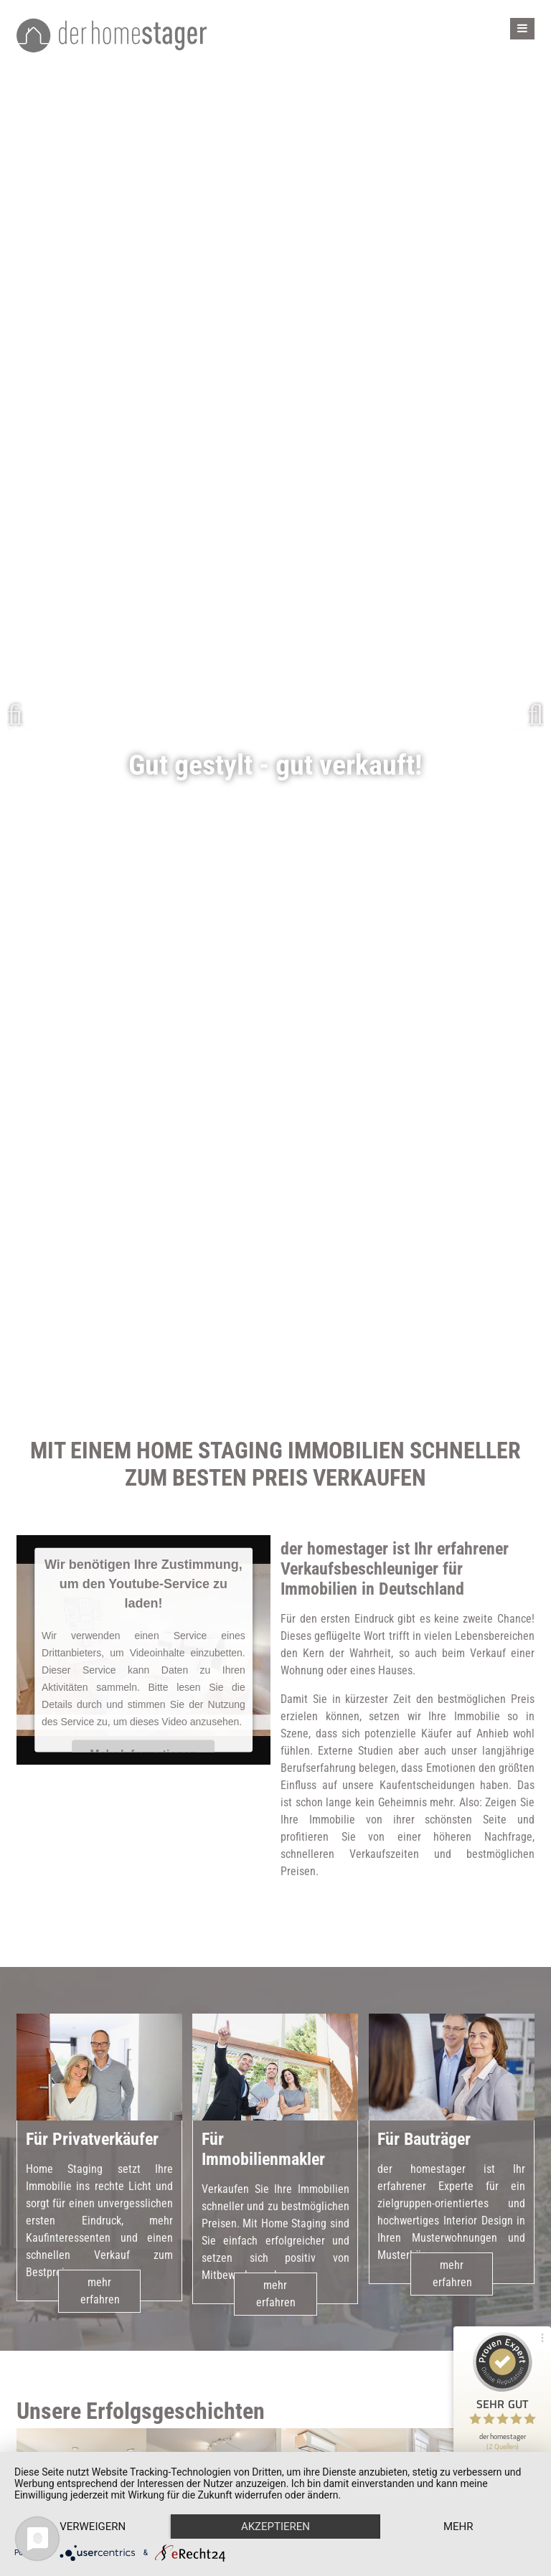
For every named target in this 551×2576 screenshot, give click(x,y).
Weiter (529, 715)
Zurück (21, 715)
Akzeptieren (275, 2526)
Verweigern (93, 2526)
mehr (458, 2526)
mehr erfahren (100, 2308)
